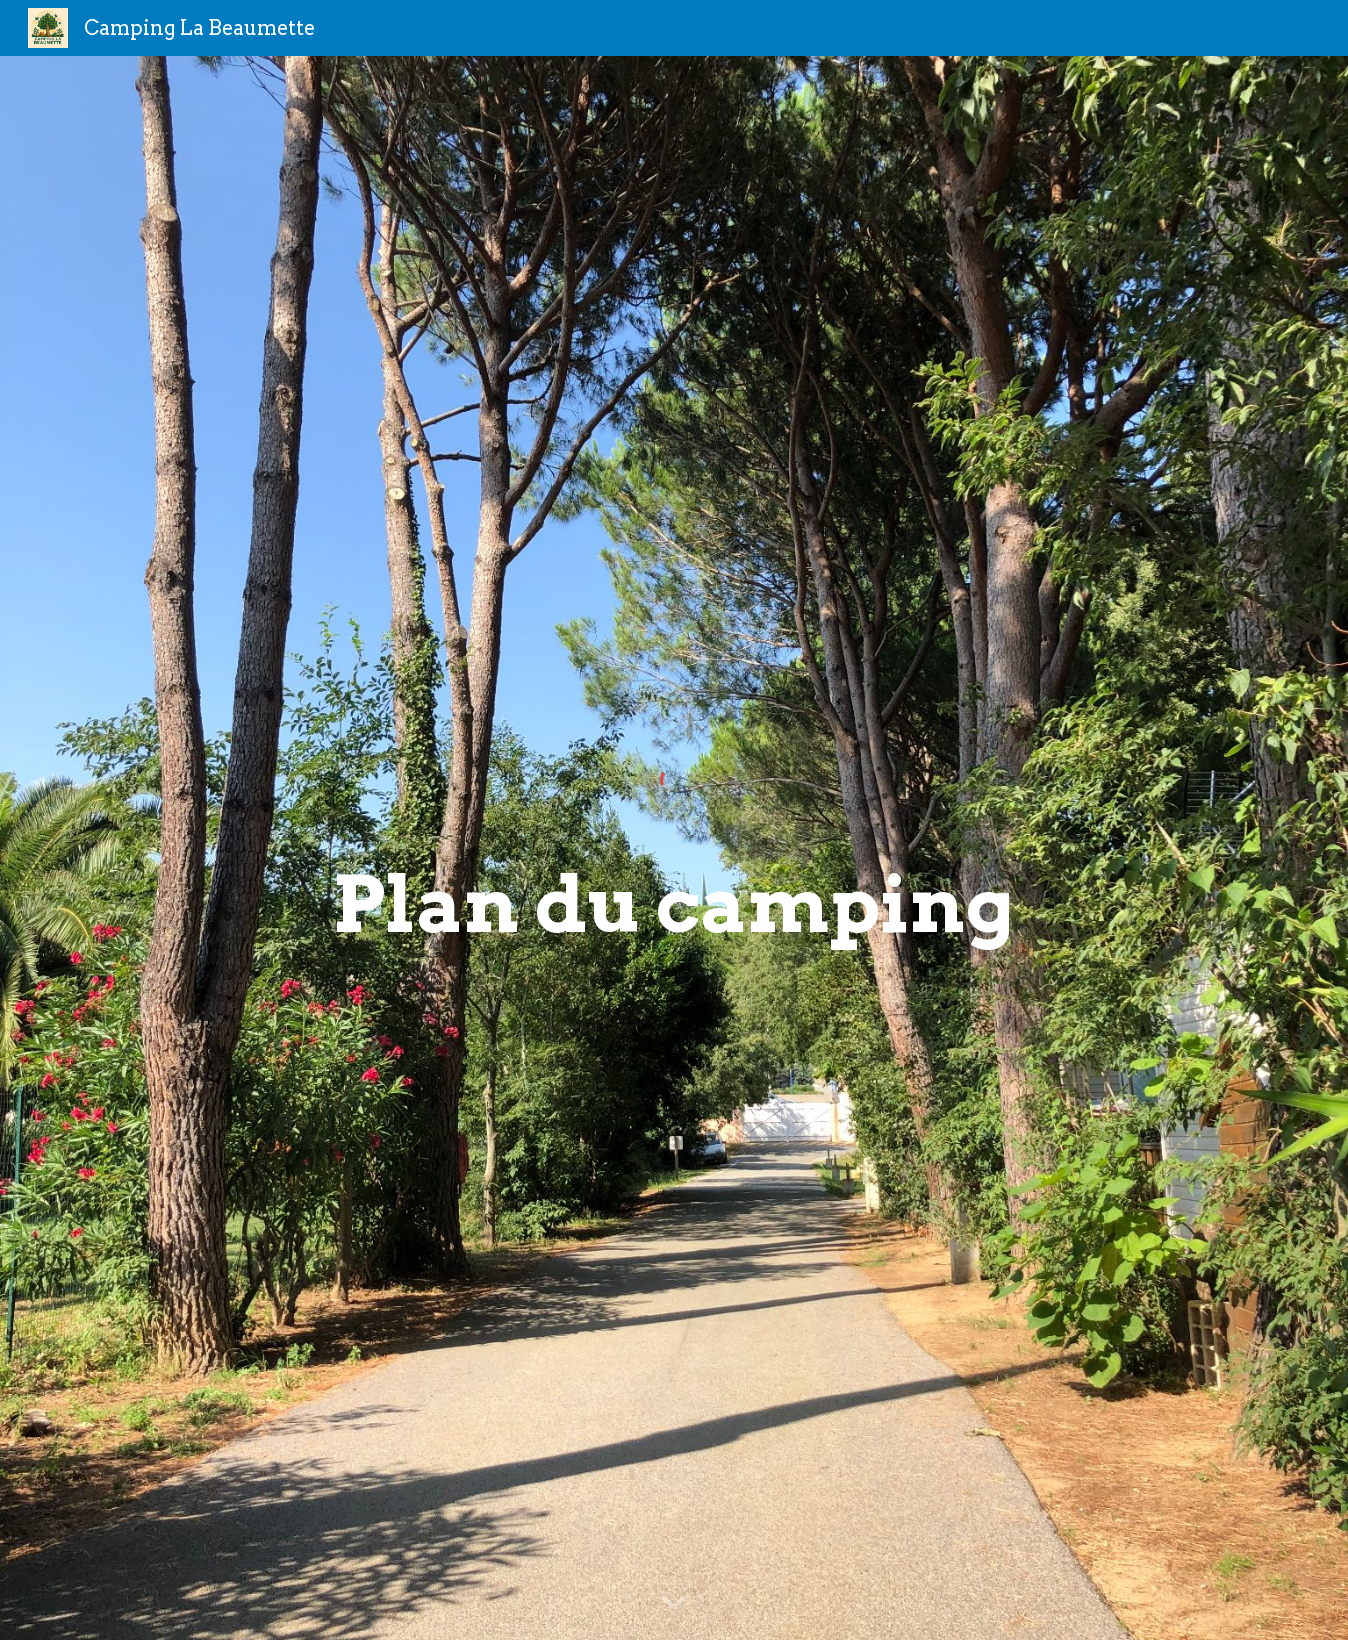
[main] (674, 905)
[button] (674, 1604)
